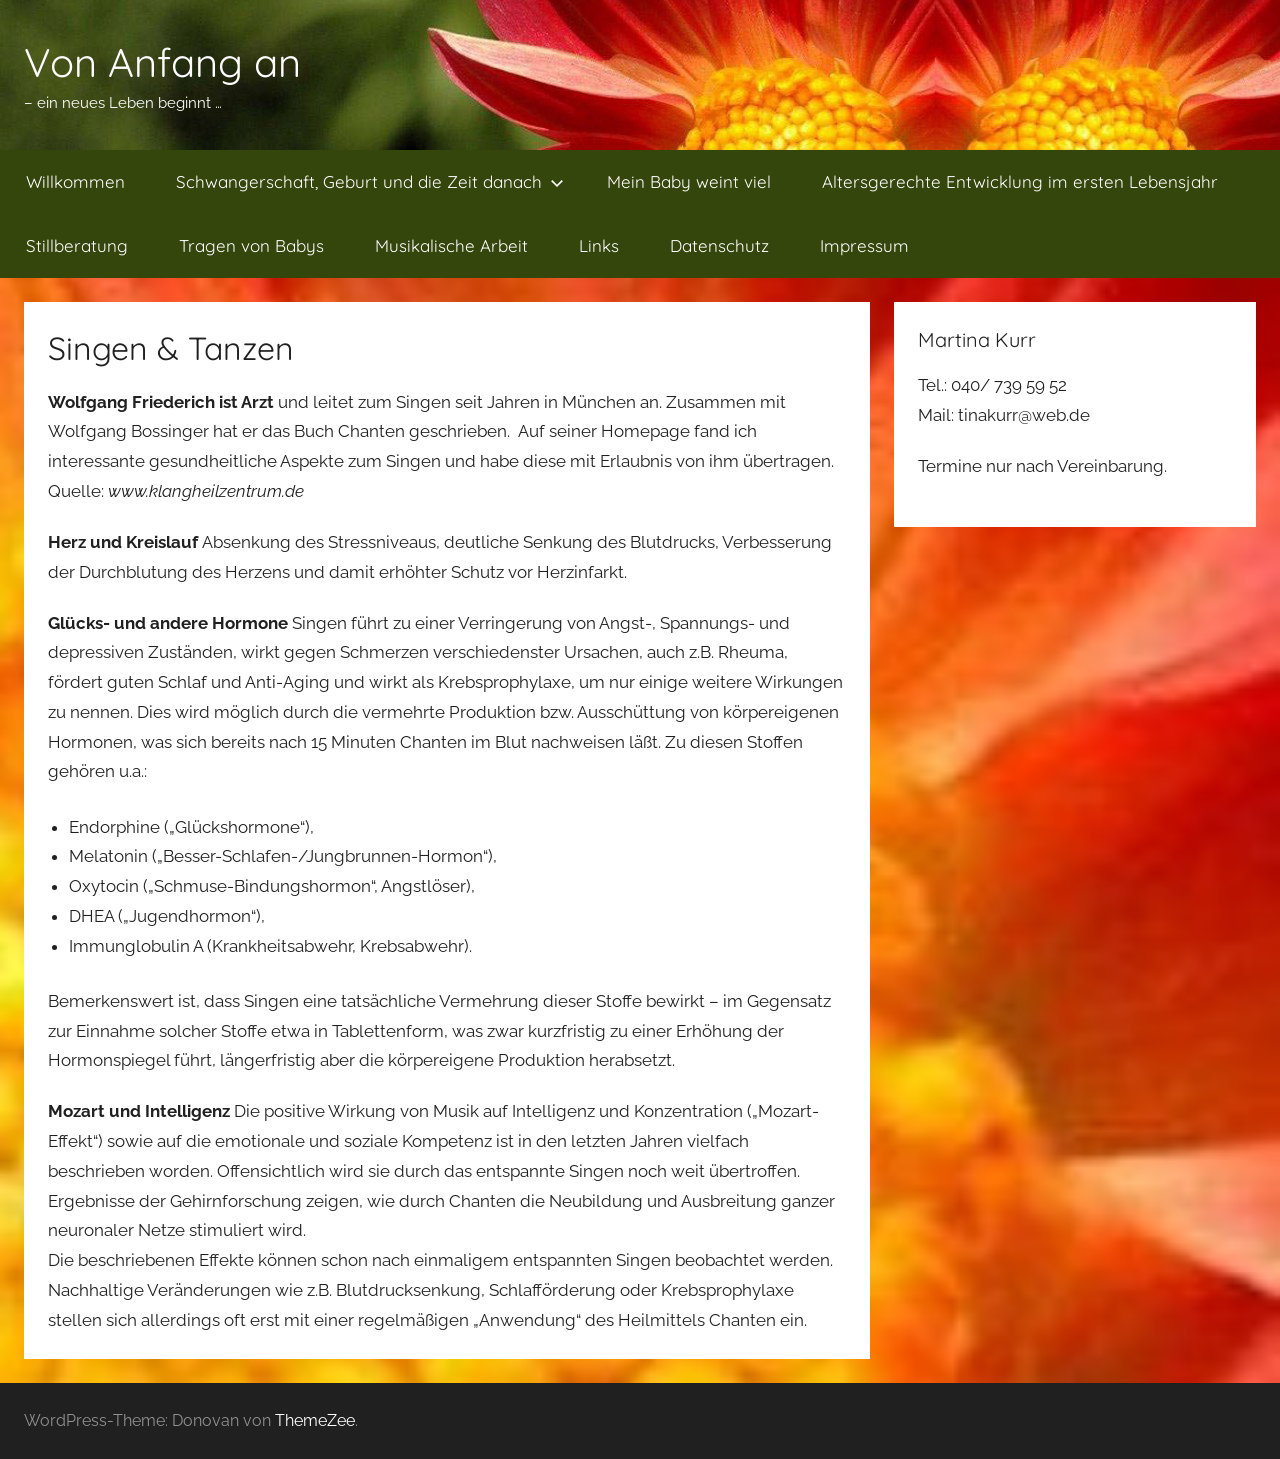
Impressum (864, 245)
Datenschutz (719, 245)
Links (599, 245)
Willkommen (75, 181)
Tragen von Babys (251, 245)
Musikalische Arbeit (451, 245)
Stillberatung (77, 245)
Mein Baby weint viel (689, 181)
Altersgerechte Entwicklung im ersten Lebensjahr (1020, 181)
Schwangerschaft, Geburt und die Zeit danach (370, 181)
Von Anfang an (162, 62)
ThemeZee (315, 1420)
